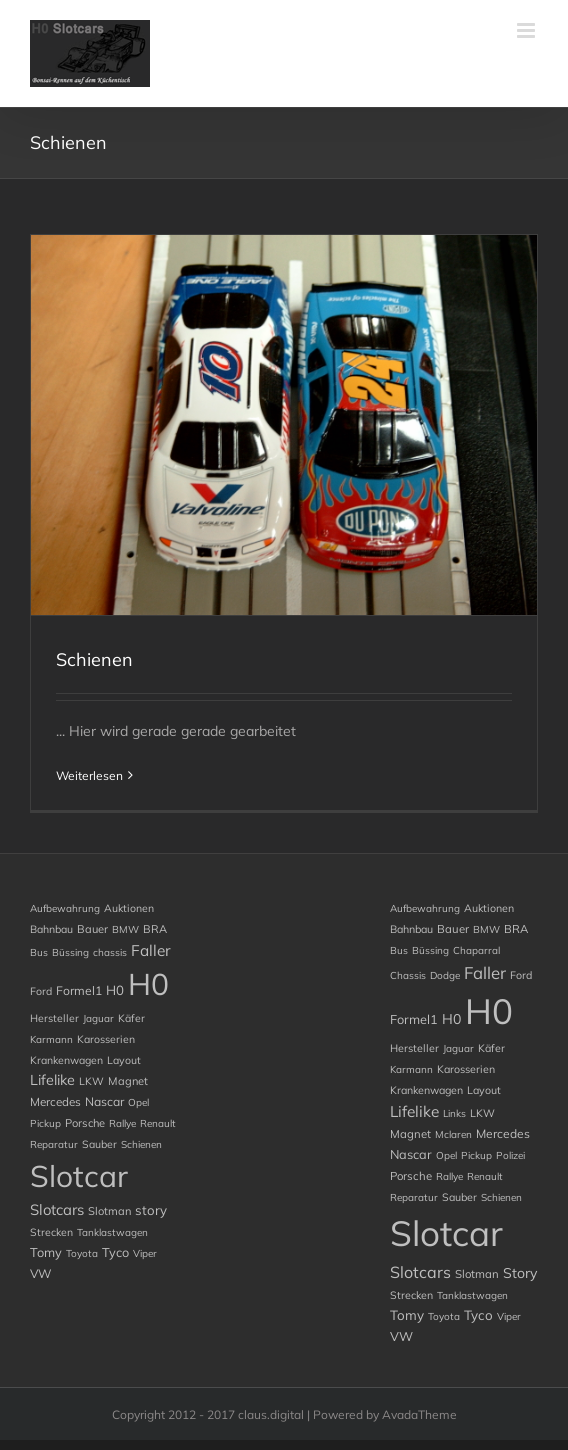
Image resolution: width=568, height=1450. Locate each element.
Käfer (131, 1018)
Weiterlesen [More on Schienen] (89, 775)
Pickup (45, 1123)
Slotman (109, 1211)
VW (41, 1273)
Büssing (70, 952)
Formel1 (79, 990)
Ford (41, 991)
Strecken (51, 1232)
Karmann (51, 1039)
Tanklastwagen (112, 1232)
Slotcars (57, 1209)
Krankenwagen (66, 1060)
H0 (115, 990)
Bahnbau (51, 929)
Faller (151, 950)
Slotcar (79, 1176)
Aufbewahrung (65, 908)
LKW (91, 1081)
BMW (125, 929)
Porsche (85, 1123)
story (151, 1210)
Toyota (82, 1253)
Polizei (510, 1155)
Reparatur (54, 1144)
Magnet (128, 1081)
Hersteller (54, 1018)
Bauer (92, 929)
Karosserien (106, 1039)
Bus (39, 952)
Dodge (445, 975)
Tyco (115, 1252)
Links (454, 1113)
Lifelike (52, 1080)
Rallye (122, 1123)
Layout (124, 1060)
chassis (110, 952)
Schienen (94, 659)
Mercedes (55, 1101)
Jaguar (98, 1018)
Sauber (99, 1144)
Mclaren (453, 1134)
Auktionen (129, 908)
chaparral (476, 950)
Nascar (104, 1101)
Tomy (46, 1252)
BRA (155, 929)
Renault (158, 1123)
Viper (145, 1253)
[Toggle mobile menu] (527, 30)
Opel (138, 1102)
